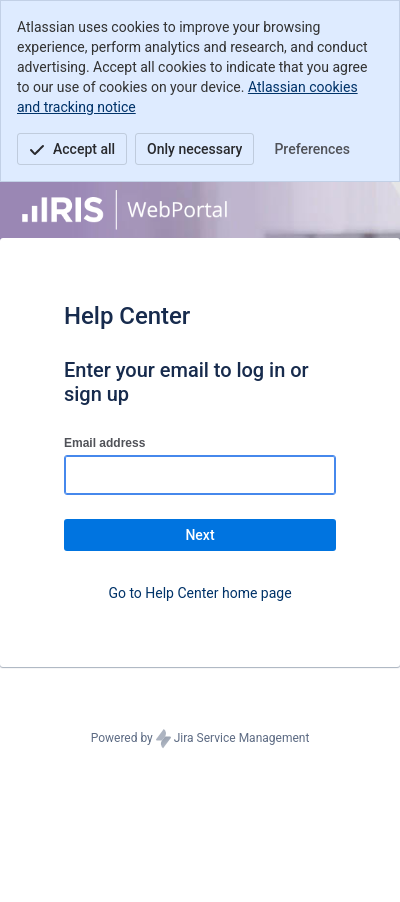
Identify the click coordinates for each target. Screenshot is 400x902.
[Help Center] (124, 210)
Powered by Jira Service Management (200, 739)
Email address (104, 443)
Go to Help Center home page (199, 593)
